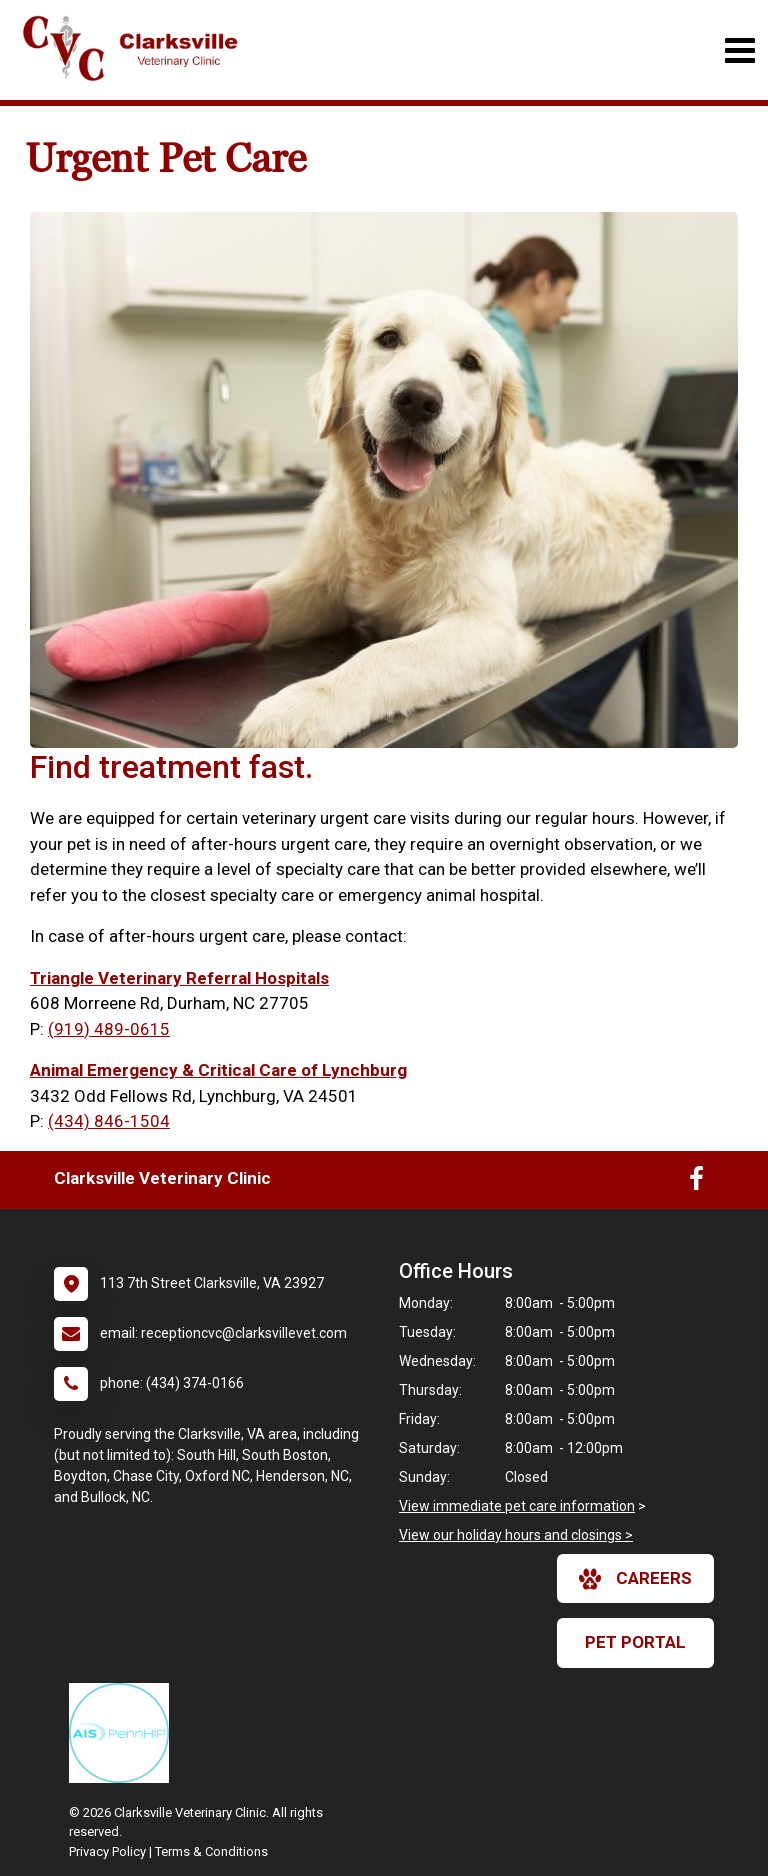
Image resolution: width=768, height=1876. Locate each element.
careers (635, 1579)
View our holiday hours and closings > (516, 1535)
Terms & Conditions (211, 1851)
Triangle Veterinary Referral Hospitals (179, 978)
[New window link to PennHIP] (124, 1733)
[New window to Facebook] (696, 1183)
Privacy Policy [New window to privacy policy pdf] (107, 1851)
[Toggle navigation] (739, 50)
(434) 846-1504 (109, 1121)
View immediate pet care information (517, 1506)
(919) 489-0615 (109, 1029)
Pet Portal (635, 1642)
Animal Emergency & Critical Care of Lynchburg (218, 1070)
